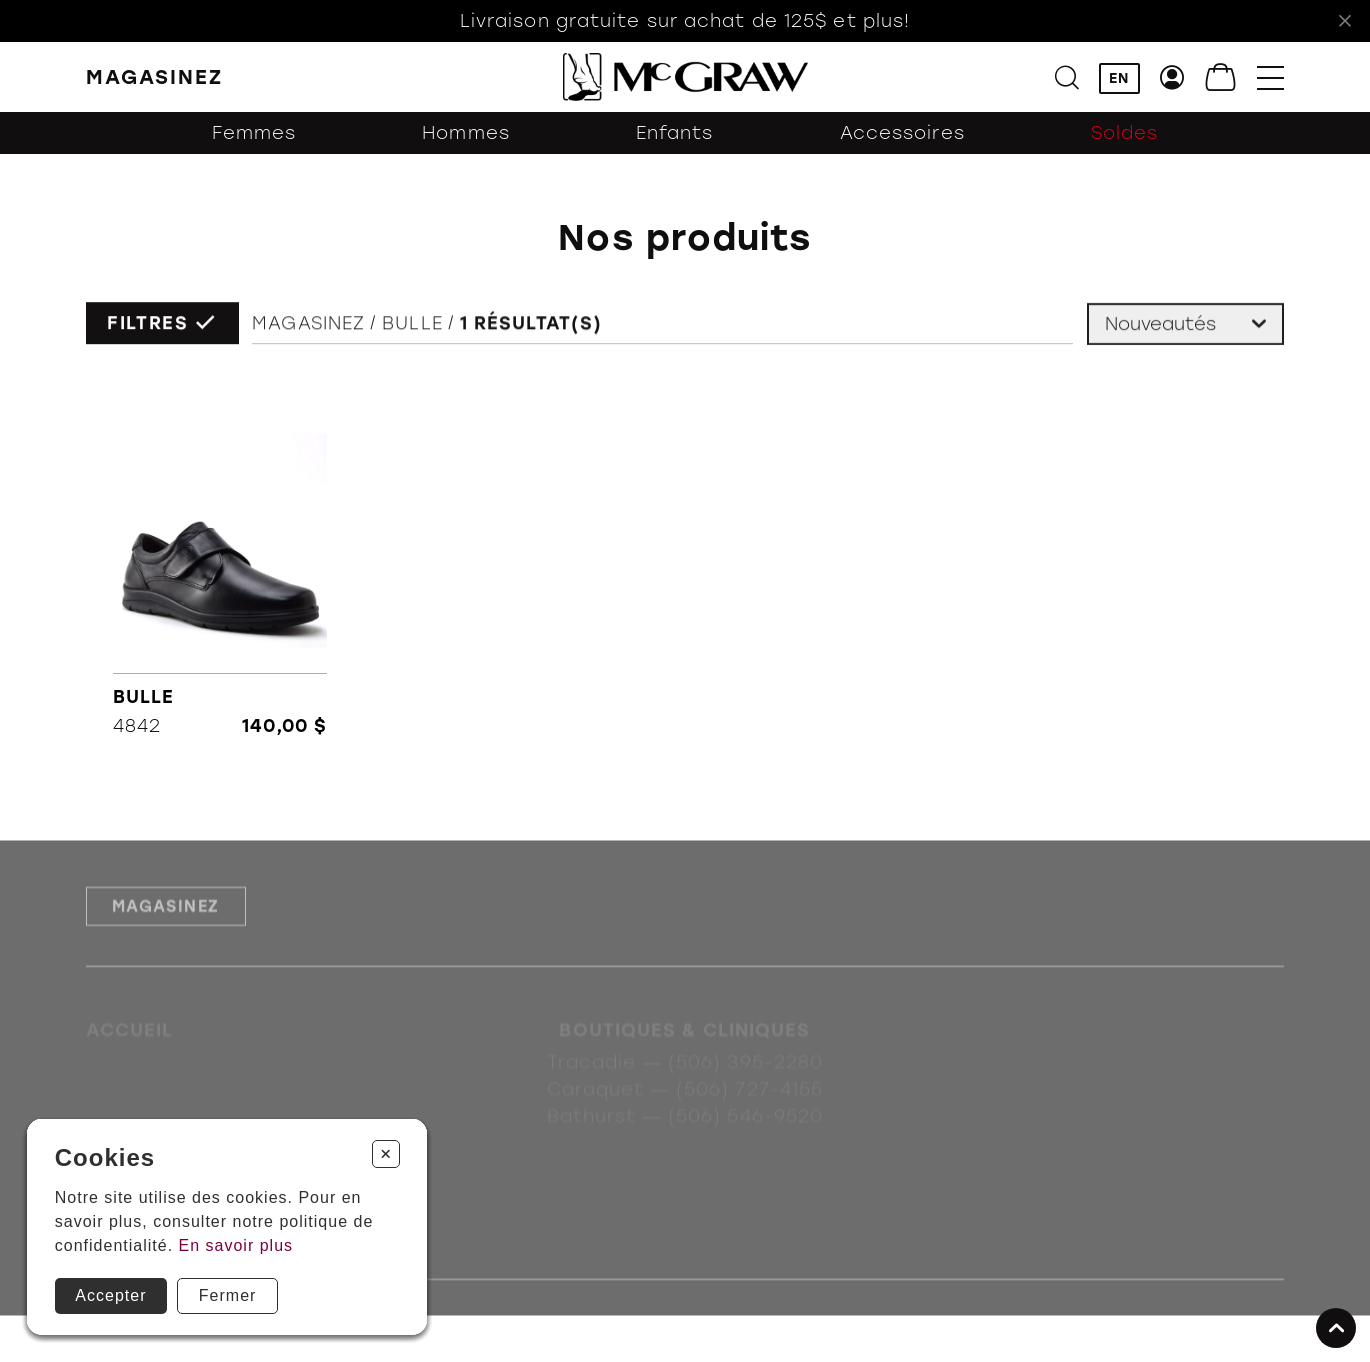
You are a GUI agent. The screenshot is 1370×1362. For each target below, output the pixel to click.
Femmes (254, 133)
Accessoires (902, 133)
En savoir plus (236, 1245)
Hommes (466, 133)
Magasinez (308, 325)
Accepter (110, 1295)
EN (1119, 78)
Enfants (675, 133)
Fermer (228, 1295)
